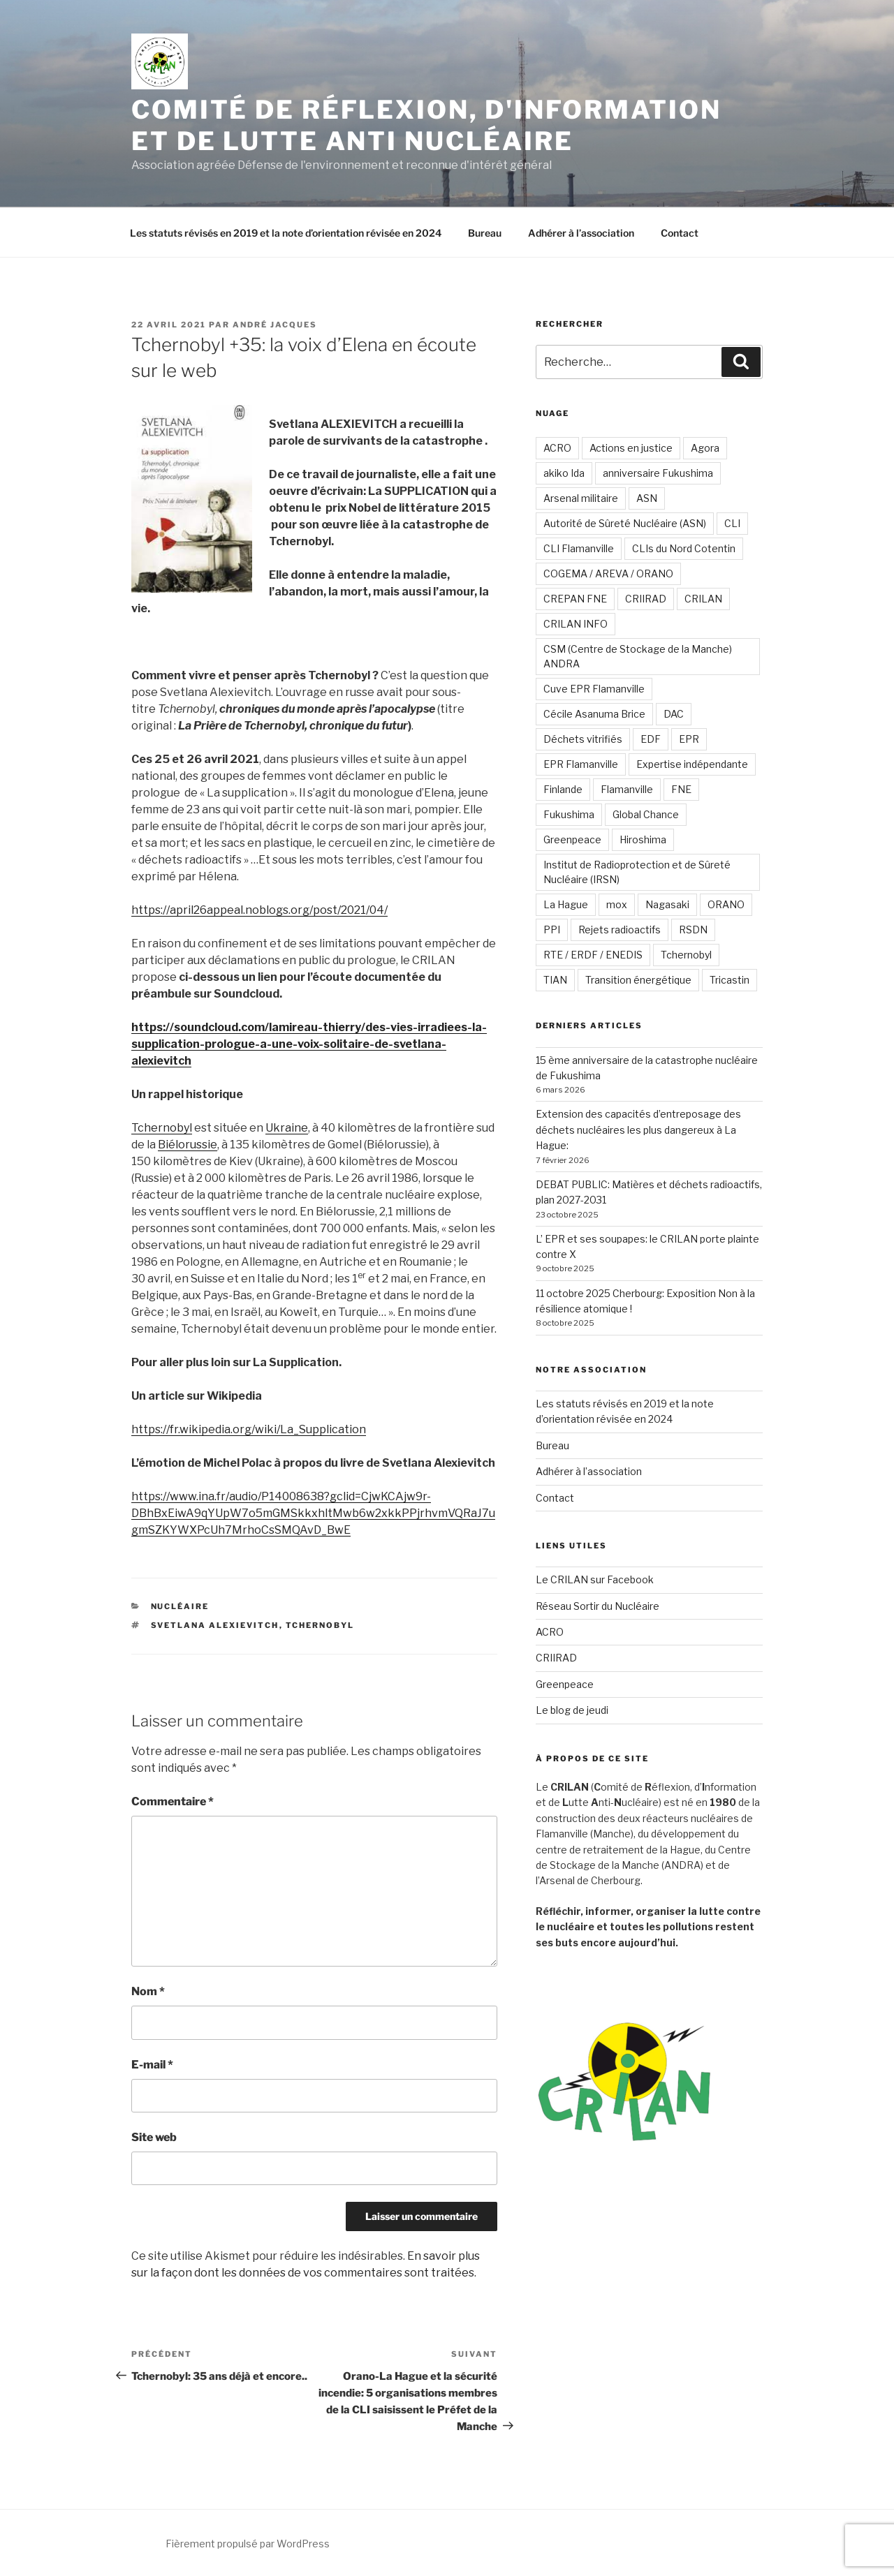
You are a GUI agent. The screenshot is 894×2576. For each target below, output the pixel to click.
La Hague (565, 904)
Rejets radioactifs (619, 929)
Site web (154, 2137)
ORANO (726, 904)
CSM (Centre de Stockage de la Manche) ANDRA (637, 656)
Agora (705, 448)
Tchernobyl (161, 1127)
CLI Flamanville (578, 548)
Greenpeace (572, 839)
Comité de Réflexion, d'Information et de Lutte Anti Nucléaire (426, 125)
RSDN (693, 929)
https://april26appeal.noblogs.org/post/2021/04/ (259, 910)
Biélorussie (187, 1144)
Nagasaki (667, 904)
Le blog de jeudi (572, 1710)
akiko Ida (564, 473)
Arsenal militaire (580, 498)
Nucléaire (180, 1606)
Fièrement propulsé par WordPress (248, 2543)
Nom (148, 1991)
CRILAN (703, 599)
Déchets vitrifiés (582, 739)
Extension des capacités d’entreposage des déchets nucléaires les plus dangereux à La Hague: (638, 1129)
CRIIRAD (645, 599)
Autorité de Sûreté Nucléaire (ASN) (624, 523)
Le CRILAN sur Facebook (595, 1579)
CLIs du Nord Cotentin (683, 548)
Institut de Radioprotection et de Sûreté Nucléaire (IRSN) (637, 872)
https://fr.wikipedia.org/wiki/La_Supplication (248, 1429)
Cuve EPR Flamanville (594, 689)
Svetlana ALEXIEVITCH (215, 1625)
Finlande (562, 789)
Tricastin (729, 980)
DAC (674, 714)
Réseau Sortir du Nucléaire (597, 1606)
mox (616, 904)
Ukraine (286, 1127)
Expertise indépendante (692, 764)
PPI (551, 929)
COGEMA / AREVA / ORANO (608, 573)
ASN (646, 498)
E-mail (152, 2064)
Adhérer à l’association (581, 233)
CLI (732, 523)
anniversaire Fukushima (658, 473)
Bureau (484, 233)
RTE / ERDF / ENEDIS (593, 955)
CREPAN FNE (575, 599)
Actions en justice (631, 448)
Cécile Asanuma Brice (594, 714)
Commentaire (172, 1801)
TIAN (555, 980)
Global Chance (646, 814)
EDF (650, 739)
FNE (681, 789)
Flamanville (627, 789)
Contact (679, 233)
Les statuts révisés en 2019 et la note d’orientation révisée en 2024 (285, 233)
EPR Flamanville (580, 764)
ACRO (557, 448)
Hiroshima (643, 839)
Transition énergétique (638, 980)
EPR (689, 739)
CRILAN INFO (575, 624)
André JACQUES (275, 325)
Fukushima (568, 814)
